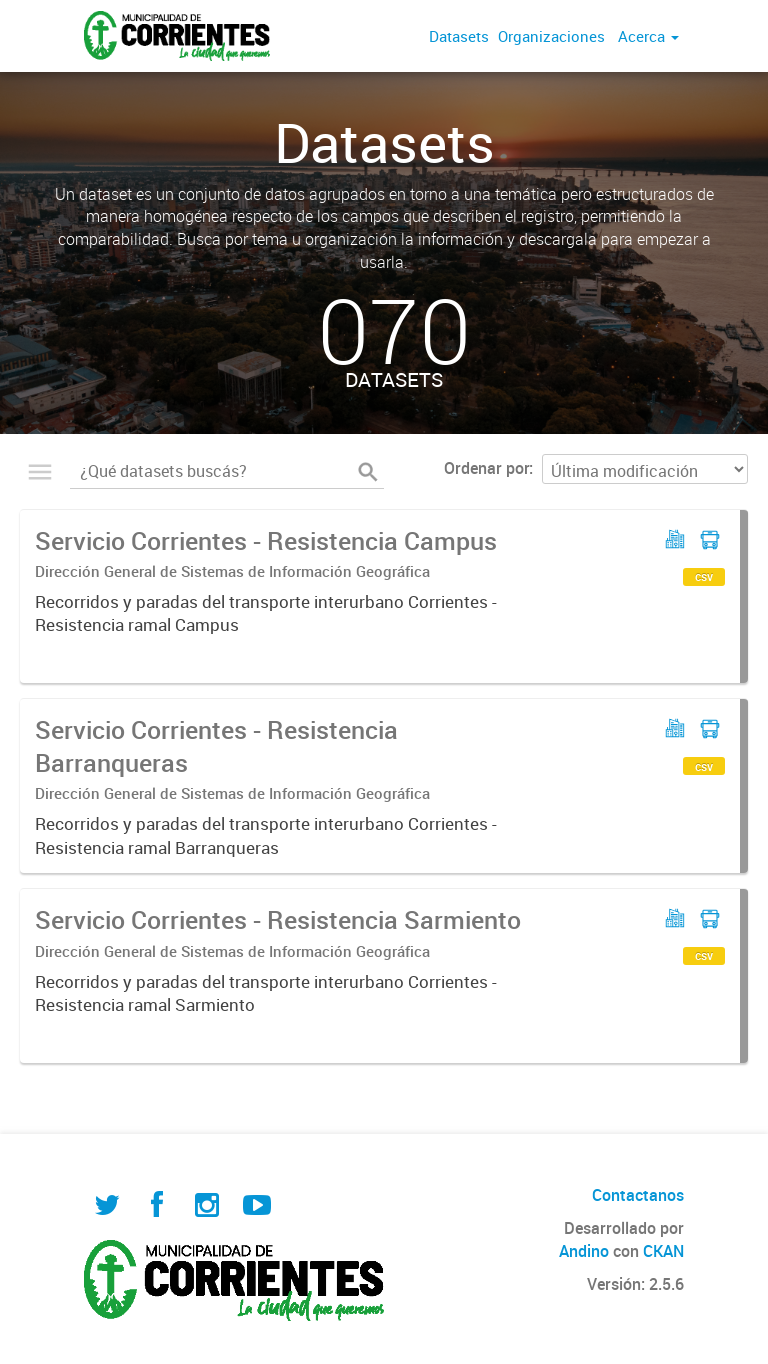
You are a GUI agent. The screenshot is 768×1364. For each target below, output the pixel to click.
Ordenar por (486, 468)
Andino (584, 1251)
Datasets (459, 36)
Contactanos (638, 1195)
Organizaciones (551, 36)
